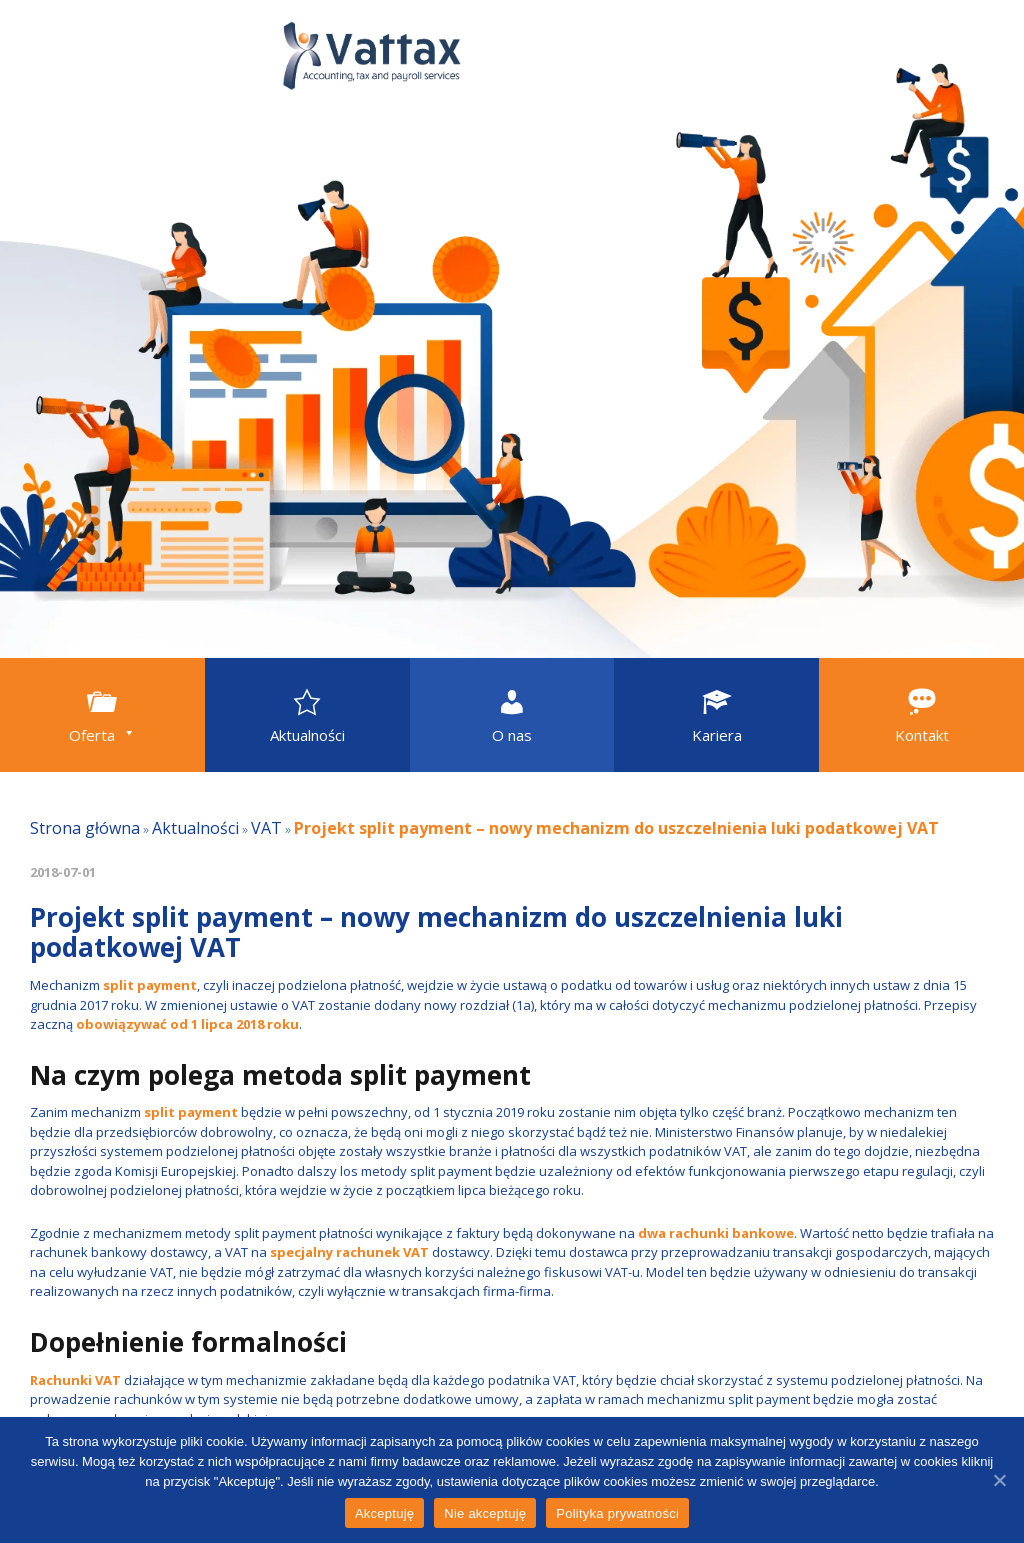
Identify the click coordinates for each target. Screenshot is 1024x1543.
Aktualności (195, 828)
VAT (266, 828)
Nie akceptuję (485, 1513)
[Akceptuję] (999, 1480)
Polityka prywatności (617, 1513)
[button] (102, 715)
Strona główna (85, 828)
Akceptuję (384, 1513)
